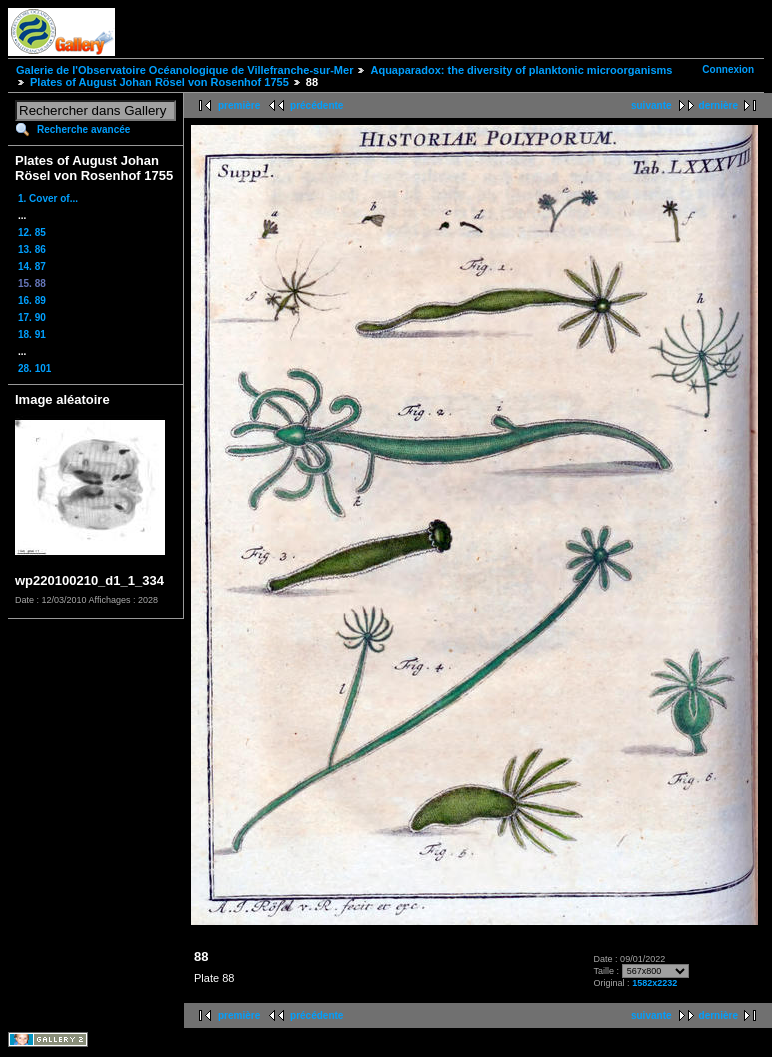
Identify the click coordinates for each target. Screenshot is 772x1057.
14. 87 (32, 266)
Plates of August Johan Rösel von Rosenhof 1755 (159, 82)
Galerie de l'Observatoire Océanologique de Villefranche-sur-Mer (184, 70)
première (239, 105)
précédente (316, 105)
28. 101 (34, 368)
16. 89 (32, 300)
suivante (651, 105)
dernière (718, 105)
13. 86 (32, 249)
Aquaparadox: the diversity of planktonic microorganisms (521, 70)
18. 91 (32, 334)
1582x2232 (654, 983)
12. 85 (32, 232)
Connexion (728, 69)
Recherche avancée (83, 129)
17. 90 (32, 317)
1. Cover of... (48, 198)
